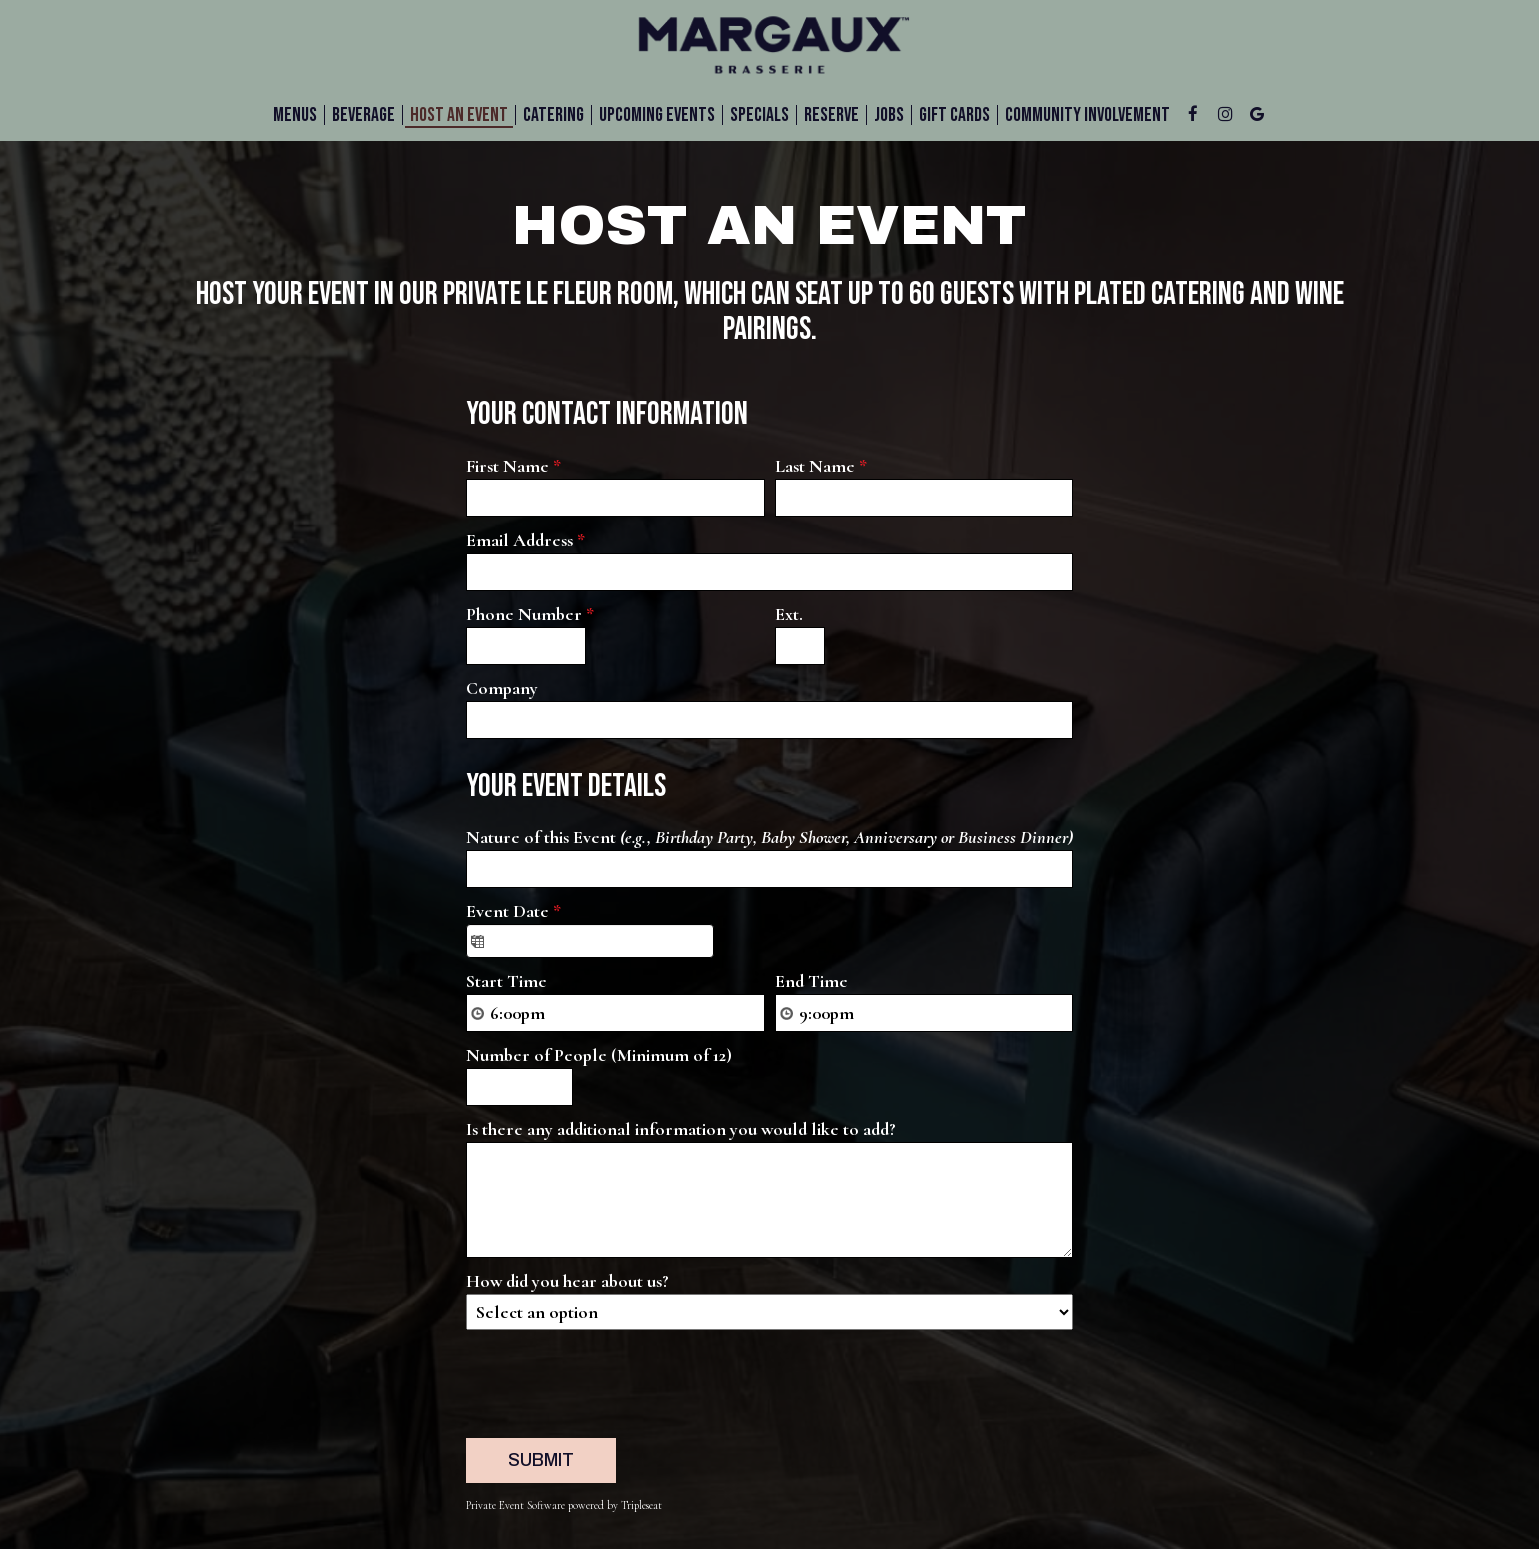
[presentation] (618, 1379)
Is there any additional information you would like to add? (681, 1129)
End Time (811, 981)
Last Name (821, 466)
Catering (553, 115)
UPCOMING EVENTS (657, 115)
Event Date (513, 911)
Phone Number (530, 614)
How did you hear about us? (567, 1281)
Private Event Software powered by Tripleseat (564, 1505)
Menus (295, 115)
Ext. (789, 614)
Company (502, 688)
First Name (513, 466)
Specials (759, 115)
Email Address (525, 540)
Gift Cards (954, 115)
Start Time (506, 981)
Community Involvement (1087, 115)
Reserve (831, 115)
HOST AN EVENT (459, 115)
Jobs (889, 115)
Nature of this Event (769, 837)
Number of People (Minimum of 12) (599, 1055)
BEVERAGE (363, 115)
